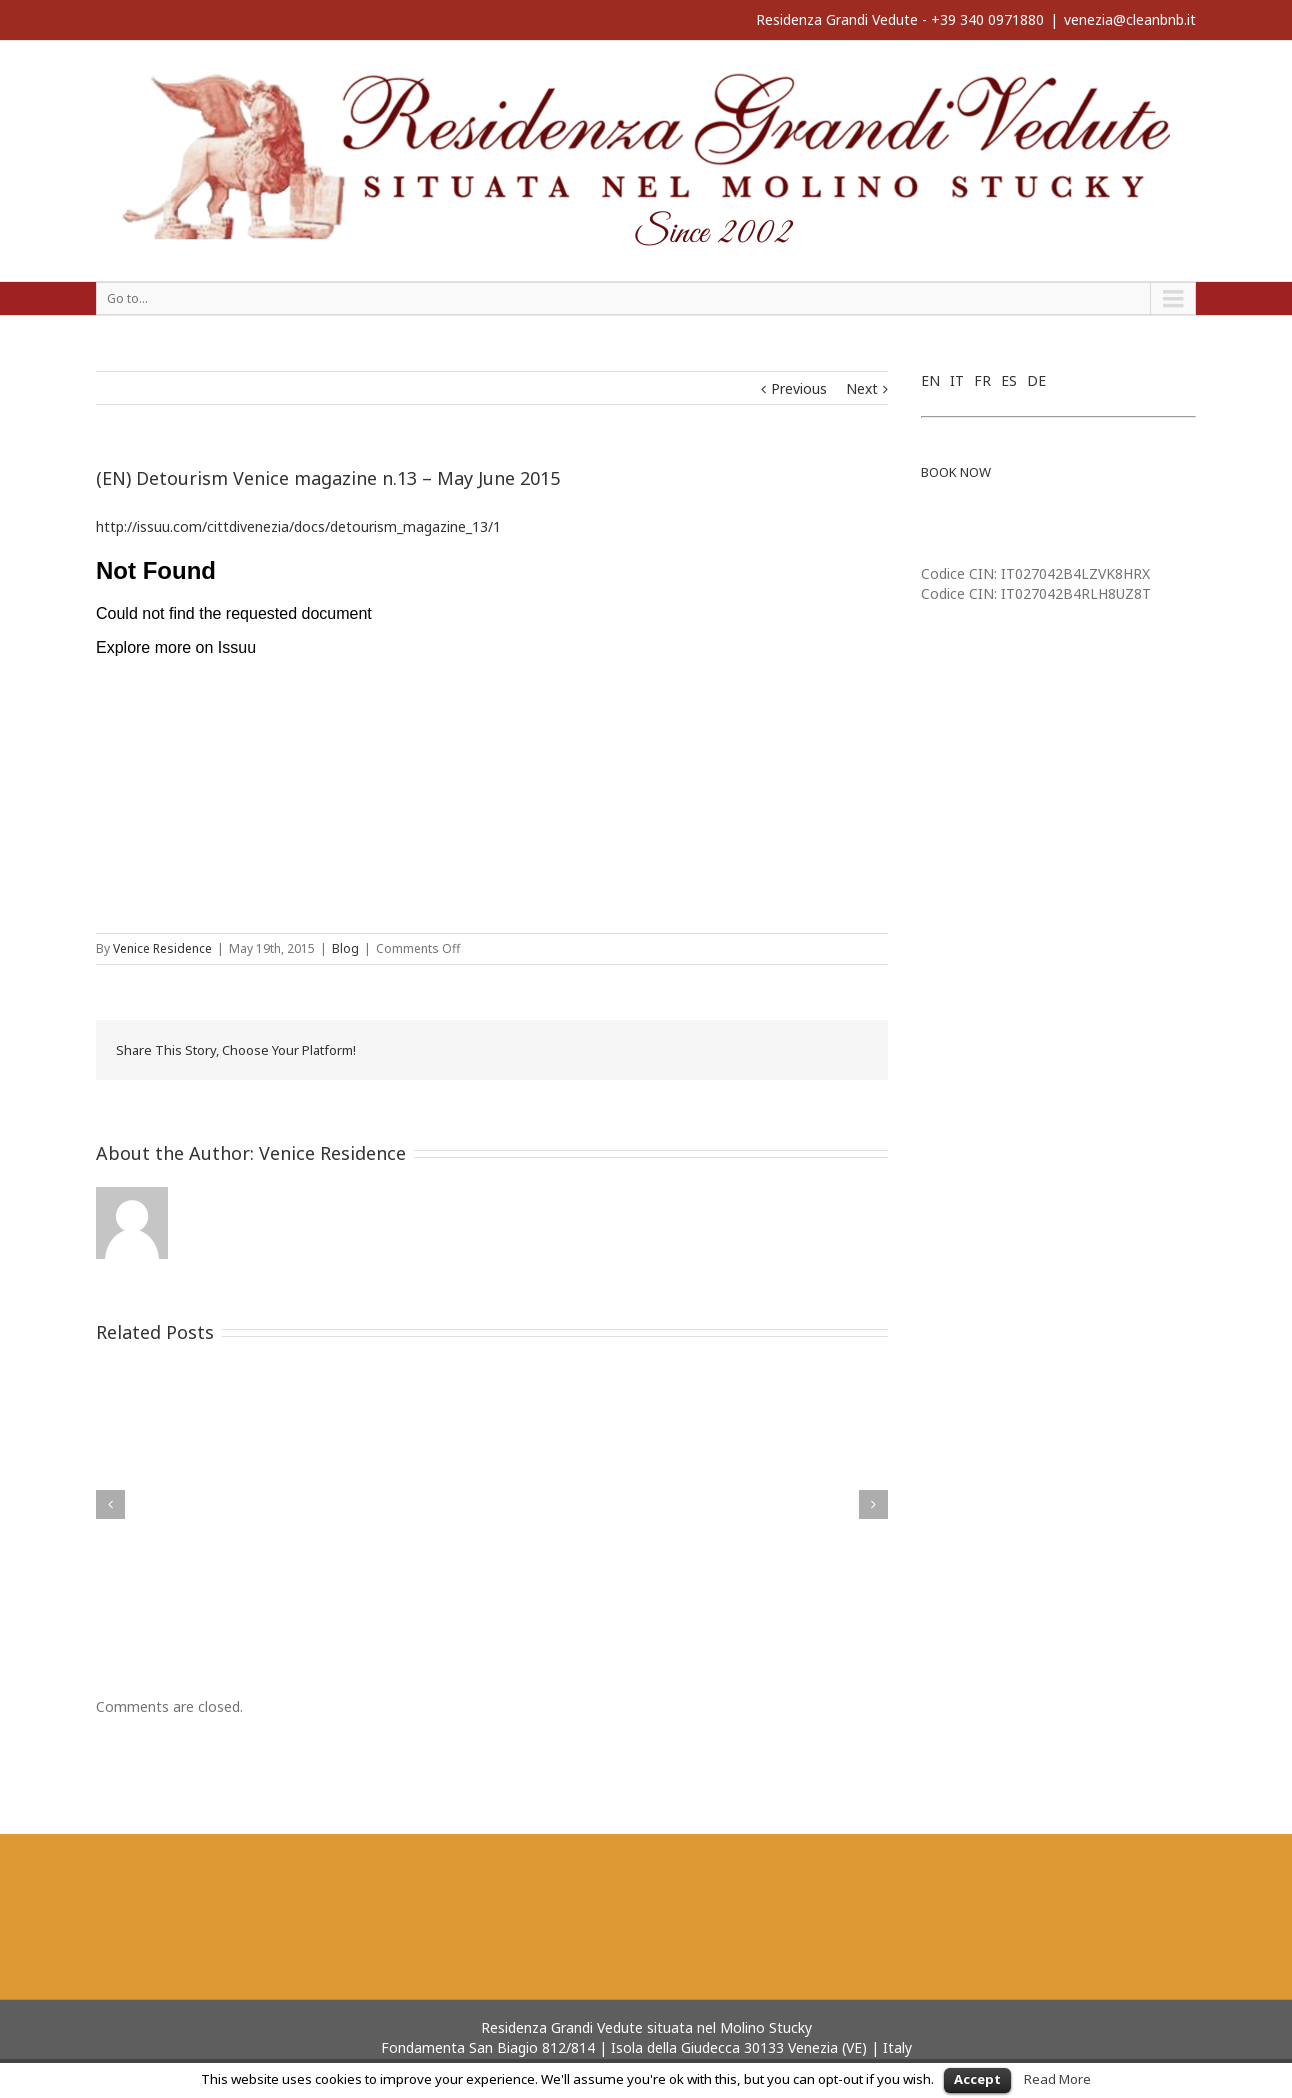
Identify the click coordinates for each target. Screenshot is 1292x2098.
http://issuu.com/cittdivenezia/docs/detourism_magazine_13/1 (298, 526)
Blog (345, 948)
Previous (799, 388)
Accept (977, 2079)
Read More (1057, 2079)
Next (862, 388)
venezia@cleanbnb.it (1130, 19)
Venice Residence (162, 948)
